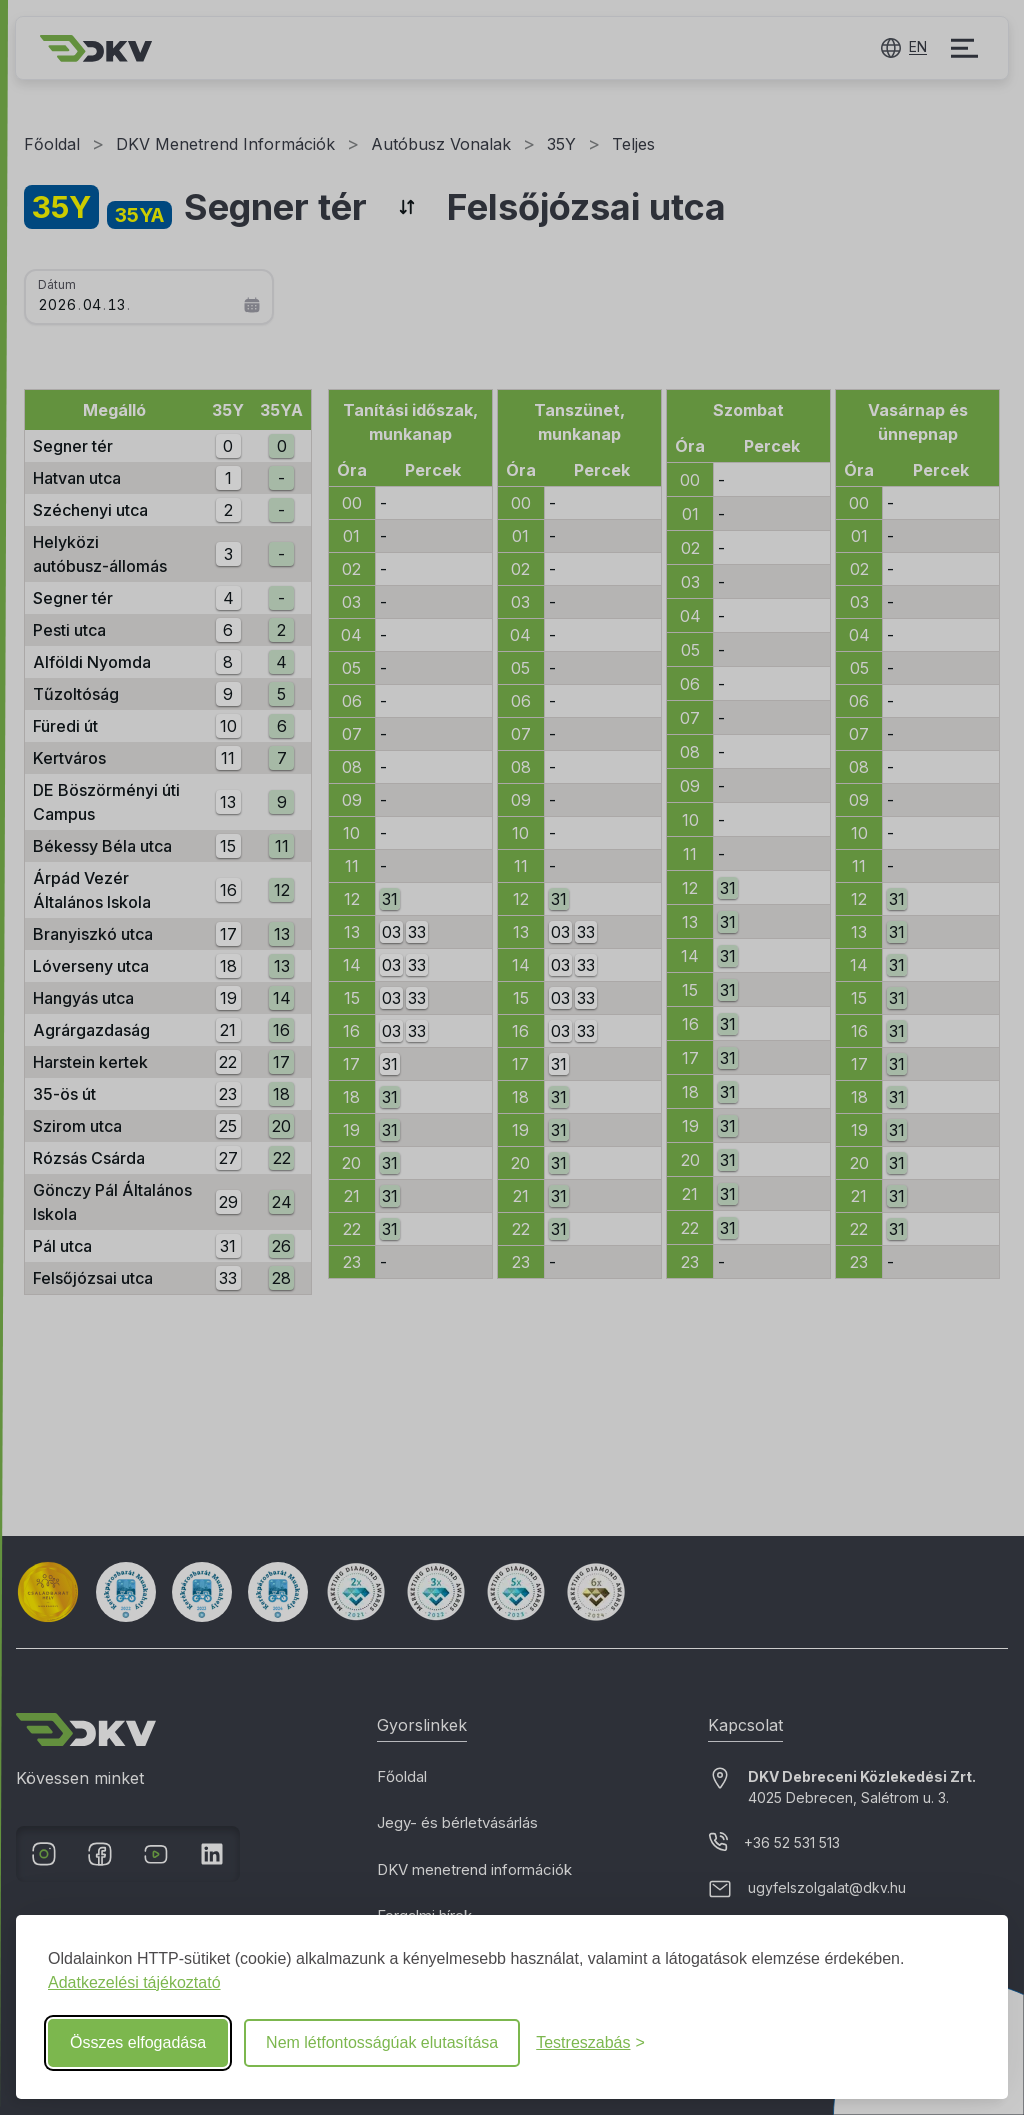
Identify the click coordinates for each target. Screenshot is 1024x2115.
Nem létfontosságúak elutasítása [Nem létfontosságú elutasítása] (382, 2042)
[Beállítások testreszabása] (590, 2043)
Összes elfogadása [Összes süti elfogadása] (138, 2042)
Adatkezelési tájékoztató (134, 1982)
